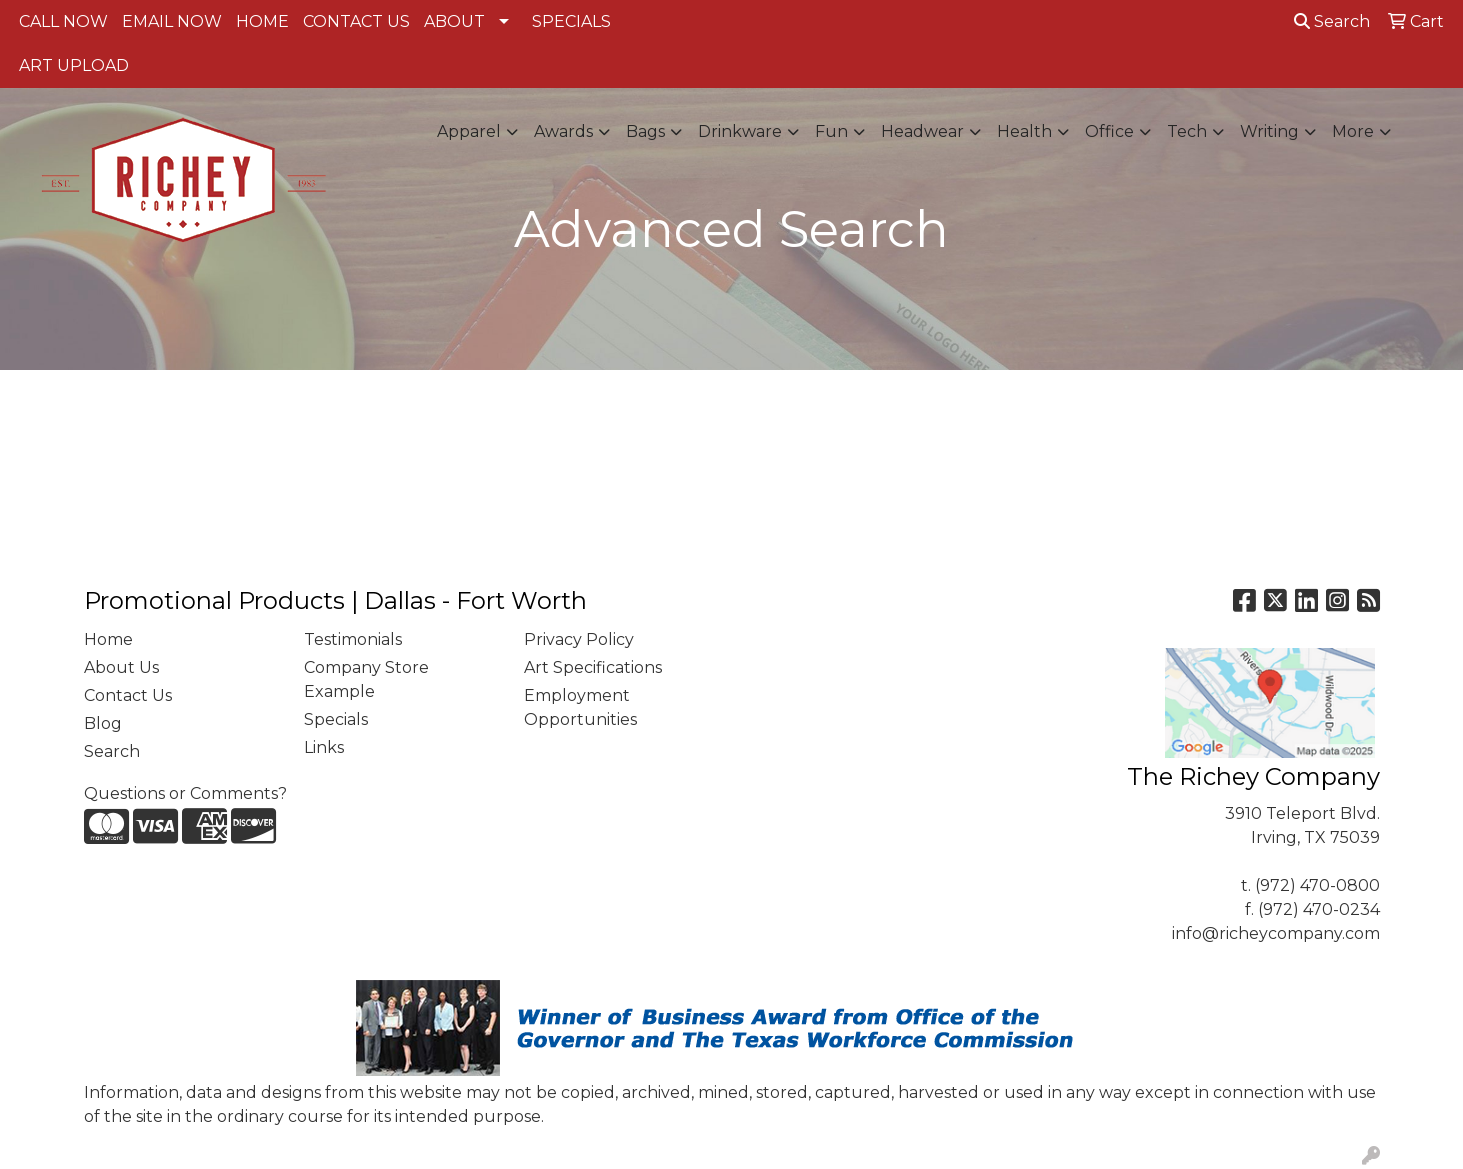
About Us (121, 667)
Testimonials (353, 639)
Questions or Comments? (185, 793)
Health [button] (1024, 131)
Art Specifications (593, 667)
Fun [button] (831, 131)
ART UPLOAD (74, 65)
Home (108, 639)
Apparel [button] (469, 131)
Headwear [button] (922, 131)
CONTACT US (356, 21)
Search (1332, 21)
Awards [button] (563, 131)
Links (324, 747)
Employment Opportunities (580, 707)
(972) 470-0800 (1317, 885)
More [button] (1353, 131)
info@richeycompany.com (1276, 933)
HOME (262, 21)
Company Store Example (366, 679)
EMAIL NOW (172, 21)
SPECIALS (571, 21)
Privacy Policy (579, 639)
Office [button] (1109, 131)
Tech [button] (1187, 131)
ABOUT (454, 21)
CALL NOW (63, 21)
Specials (336, 719)
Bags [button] (645, 131)
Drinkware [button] (740, 131)
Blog (103, 723)
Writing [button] (1269, 131)
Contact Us (128, 695)
